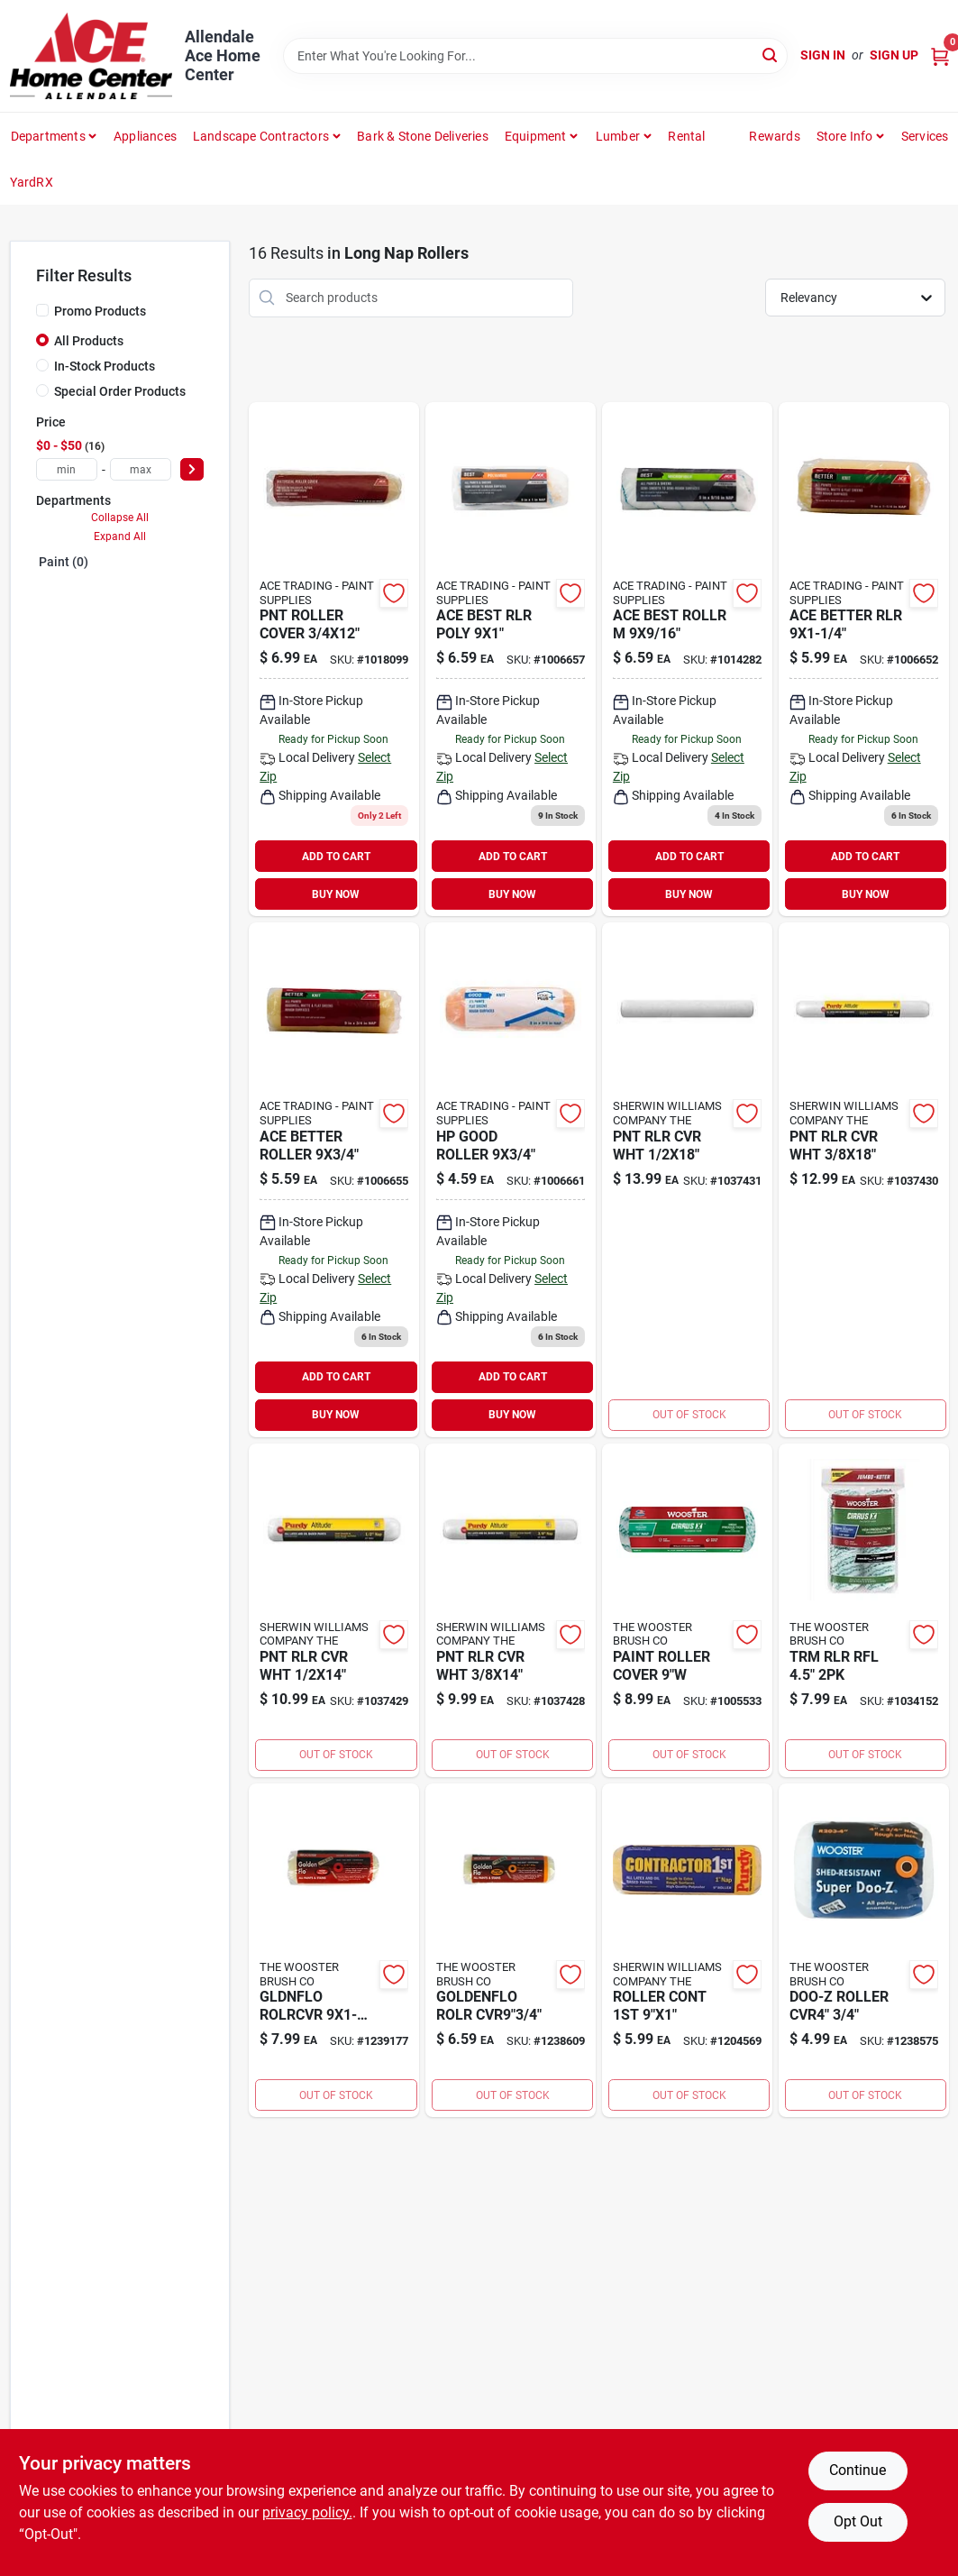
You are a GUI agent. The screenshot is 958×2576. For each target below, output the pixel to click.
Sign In (822, 55)
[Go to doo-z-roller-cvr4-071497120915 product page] (864, 1950)
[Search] (771, 54)
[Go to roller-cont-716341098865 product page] (687, 1950)
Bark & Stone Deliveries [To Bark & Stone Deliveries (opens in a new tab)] (422, 136)
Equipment (536, 136)
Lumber (618, 136)
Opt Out (858, 2521)
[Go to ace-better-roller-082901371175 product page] (334, 1179)
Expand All (120, 536)
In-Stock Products (104, 366)
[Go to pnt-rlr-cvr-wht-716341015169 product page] (334, 1610)
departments (48, 136)
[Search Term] (535, 56)
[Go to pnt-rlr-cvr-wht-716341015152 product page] (510, 1610)
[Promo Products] (42, 310)
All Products (88, 340)
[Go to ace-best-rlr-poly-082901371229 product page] (510, 659)
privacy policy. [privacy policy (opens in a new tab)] (307, 2512)
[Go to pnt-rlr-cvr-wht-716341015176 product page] (864, 1179)
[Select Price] (192, 469)
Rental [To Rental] (686, 136)
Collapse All (120, 517)
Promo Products (100, 311)
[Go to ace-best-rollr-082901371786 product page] (687, 659)
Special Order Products (120, 391)
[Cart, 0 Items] (940, 55)
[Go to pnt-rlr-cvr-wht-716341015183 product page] (687, 1179)
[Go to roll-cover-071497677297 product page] (510, 1950)
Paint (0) (63, 562)
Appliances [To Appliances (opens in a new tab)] (145, 136)
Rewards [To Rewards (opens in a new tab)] (774, 136)
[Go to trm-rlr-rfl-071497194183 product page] (864, 1610)
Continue (857, 2470)
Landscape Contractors (261, 136)
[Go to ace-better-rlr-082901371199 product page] (864, 659)
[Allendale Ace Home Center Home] (91, 56)
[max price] (140, 469)
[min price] (66, 469)
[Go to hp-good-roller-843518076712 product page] (510, 1179)
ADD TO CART (336, 856)
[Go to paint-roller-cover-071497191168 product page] (687, 1610)
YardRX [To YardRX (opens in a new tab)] (31, 182)
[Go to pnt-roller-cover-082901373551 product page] (334, 659)
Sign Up (894, 55)
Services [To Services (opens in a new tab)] (925, 136)
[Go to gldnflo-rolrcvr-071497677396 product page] (334, 1950)
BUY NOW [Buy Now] (336, 894)
